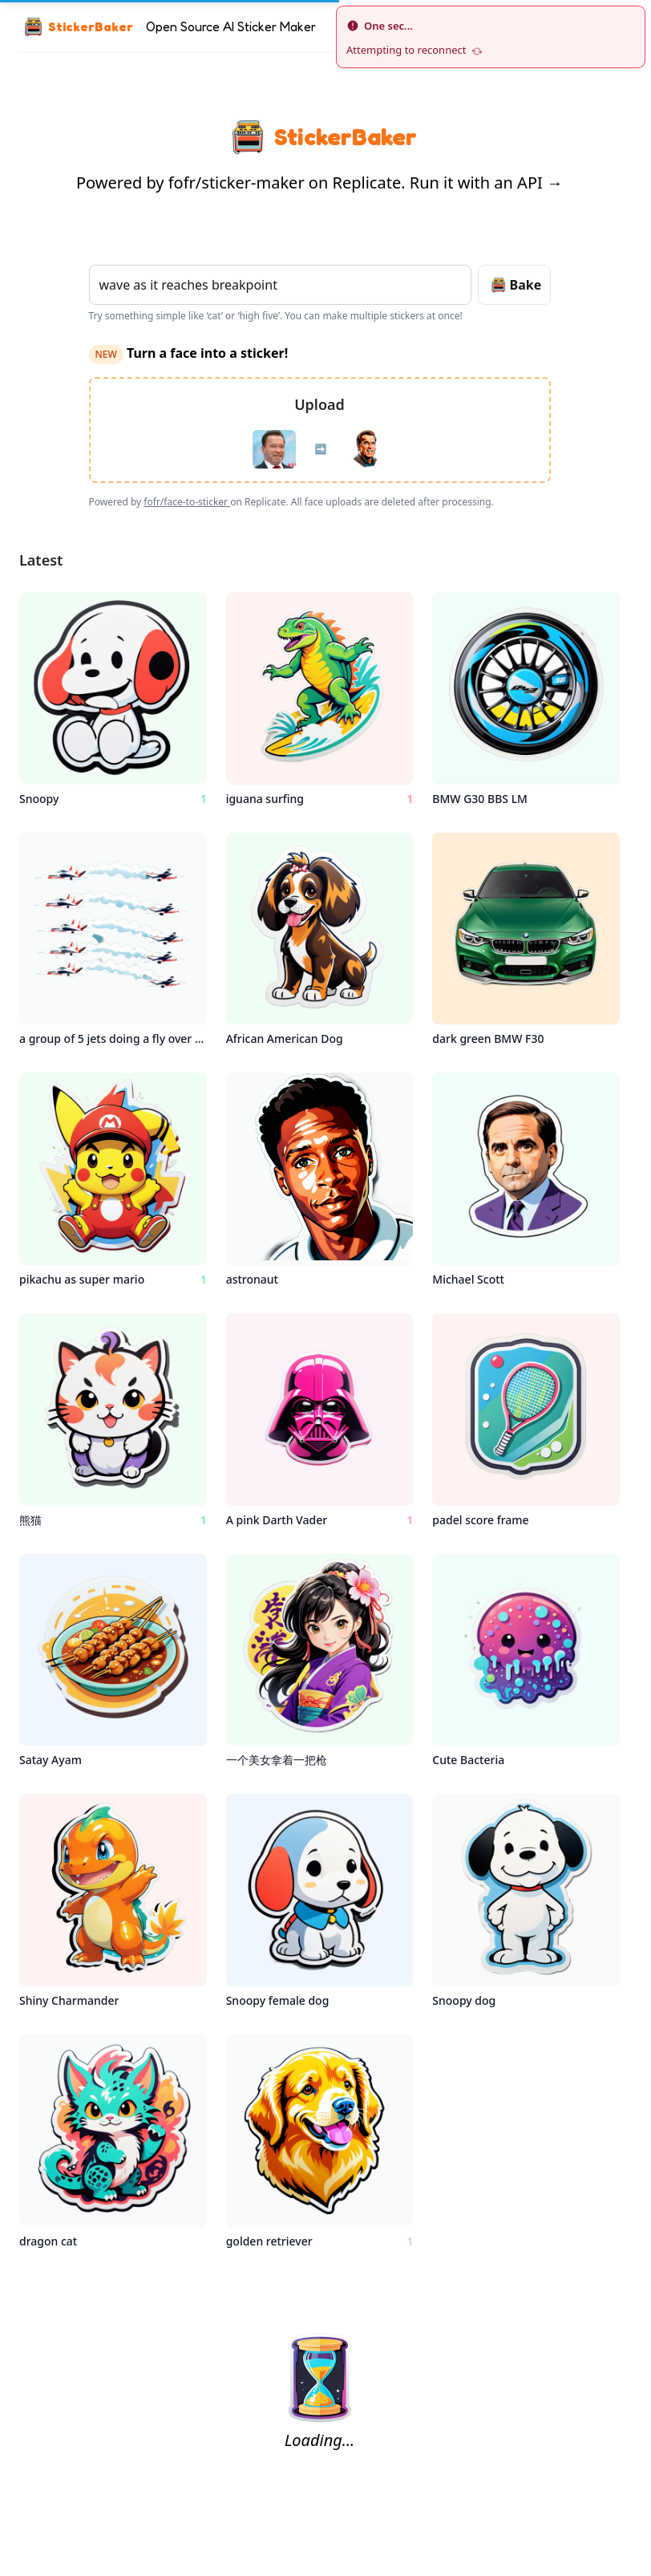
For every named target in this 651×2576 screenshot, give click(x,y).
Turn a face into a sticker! (189, 353)
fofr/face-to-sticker (187, 502)
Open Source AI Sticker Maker (231, 26)
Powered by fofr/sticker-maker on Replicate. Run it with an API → (319, 182)
